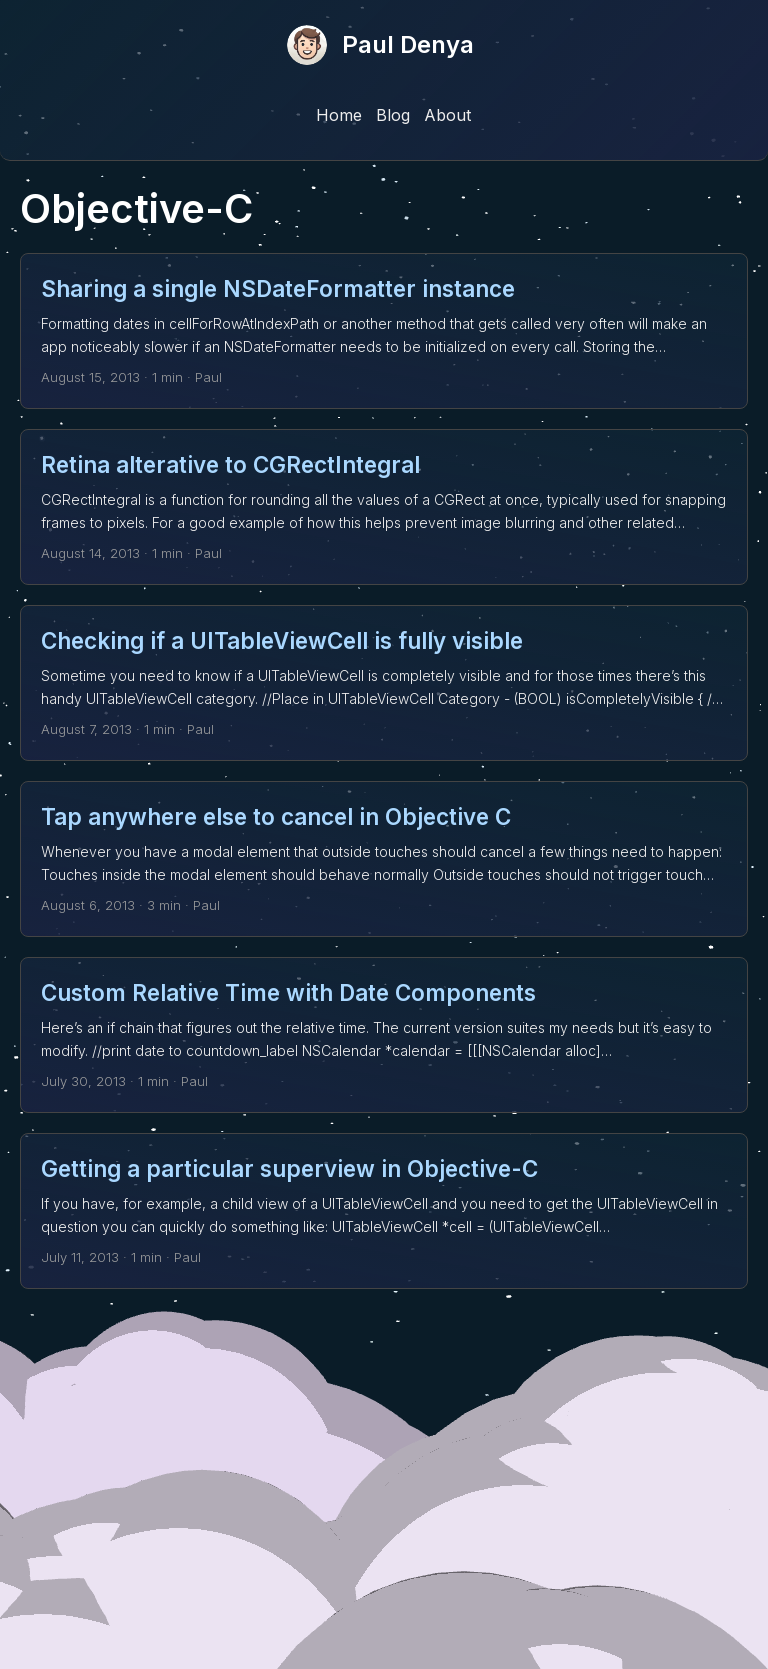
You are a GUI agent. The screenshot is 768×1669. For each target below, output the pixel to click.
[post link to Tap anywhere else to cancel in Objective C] (384, 859)
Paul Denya (408, 44)
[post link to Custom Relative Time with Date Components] (384, 1035)
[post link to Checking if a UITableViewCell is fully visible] (384, 683)
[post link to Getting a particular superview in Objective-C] (384, 1211)
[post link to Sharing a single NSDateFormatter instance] (384, 331)
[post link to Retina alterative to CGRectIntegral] (384, 507)
